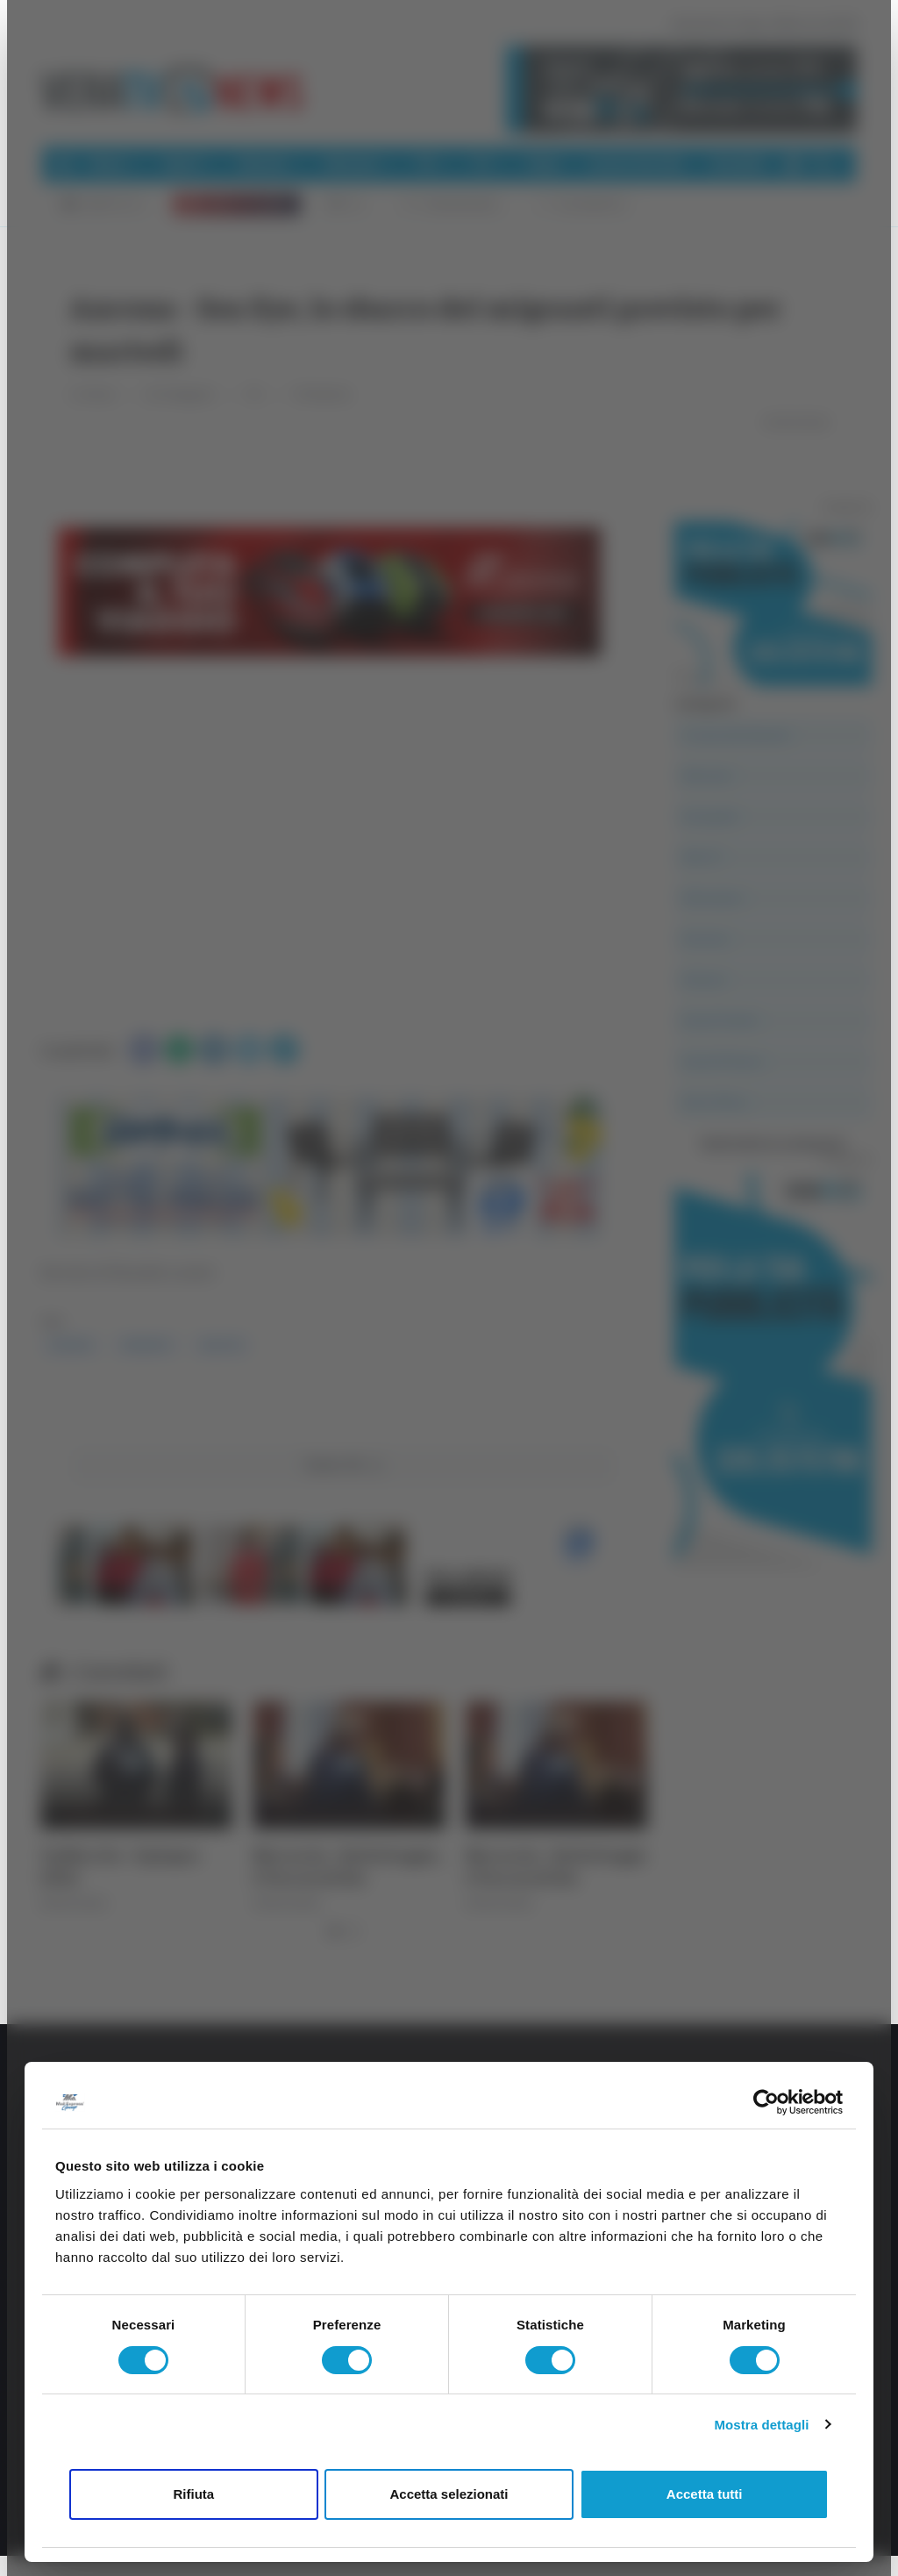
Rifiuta (193, 2494)
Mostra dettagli (761, 2424)
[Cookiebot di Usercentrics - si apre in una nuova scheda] (766, 2102)
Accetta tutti (704, 2494)
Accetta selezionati (448, 2494)
